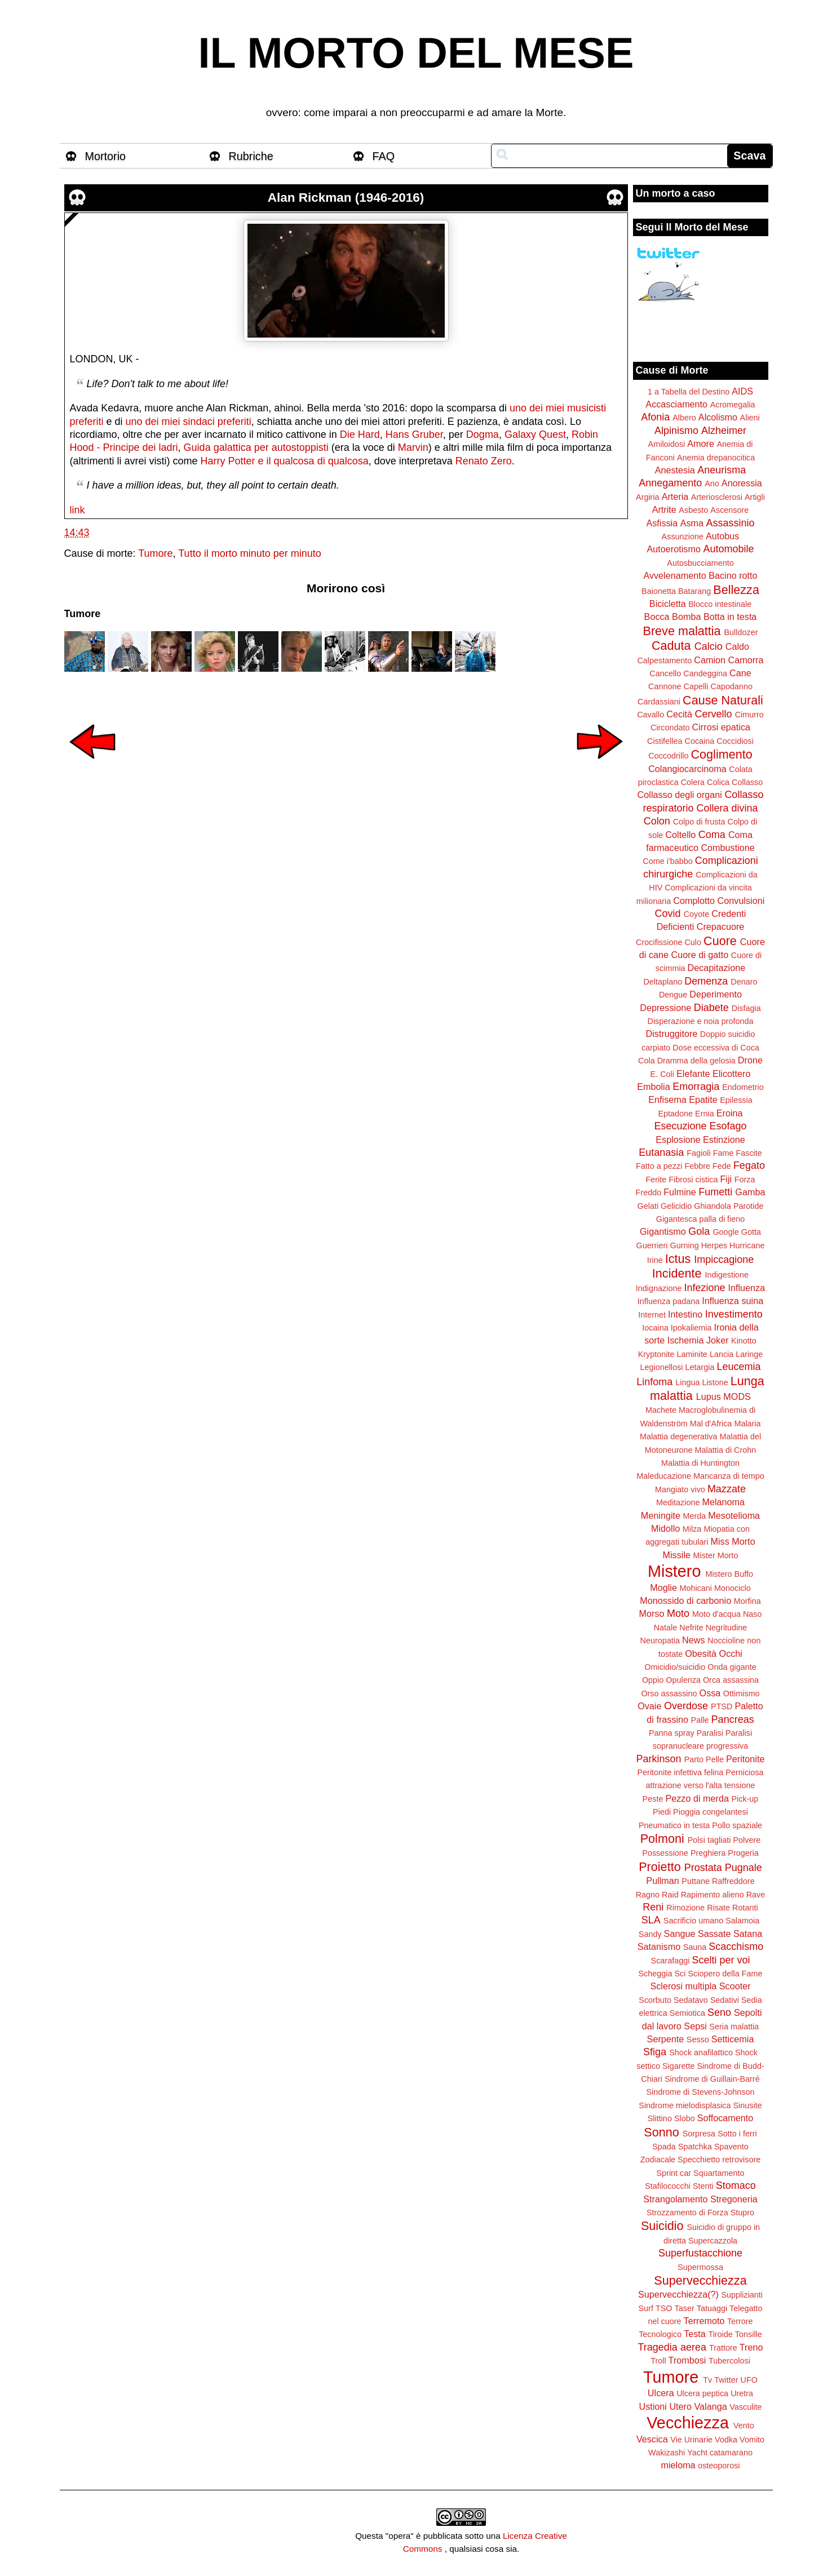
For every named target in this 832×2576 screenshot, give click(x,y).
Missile (677, 1555)
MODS (737, 1396)
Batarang (694, 591)
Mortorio (105, 156)
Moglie (663, 1587)
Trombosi (687, 2360)
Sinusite (747, 2105)
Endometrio (743, 1087)
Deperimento (715, 994)
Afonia (655, 417)
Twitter (726, 2379)
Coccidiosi (735, 741)
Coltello (680, 835)
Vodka (726, 2439)
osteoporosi (719, 2465)
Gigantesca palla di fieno (700, 1218)
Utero (680, 2406)
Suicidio (662, 2226)
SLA (651, 1920)
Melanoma (723, 1502)
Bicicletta (667, 603)
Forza (744, 1179)
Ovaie (649, 1706)
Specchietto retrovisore (719, 2159)
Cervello (713, 714)
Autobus (722, 536)
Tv (707, 2379)
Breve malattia (681, 631)
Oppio (652, 1679)
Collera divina (727, 808)
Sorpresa (699, 2133)
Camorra (746, 660)
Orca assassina (731, 1679)
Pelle (715, 1759)
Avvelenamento (674, 575)
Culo (692, 942)
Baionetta (658, 591)
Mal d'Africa (711, 1423)
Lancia (721, 1354)
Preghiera (708, 1852)
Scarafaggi (670, 1960)
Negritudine (726, 1627)
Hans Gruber (414, 434)
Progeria (743, 1852)
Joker (717, 1340)
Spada (664, 2146)
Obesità (700, 1653)
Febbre (697, 1165)
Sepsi (695, 2026)
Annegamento (670, 483)
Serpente (665, 2039)
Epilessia (736, 1100)
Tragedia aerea (672, 2347)
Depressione (665, 1008)
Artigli (755, 497)
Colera (693, 782)
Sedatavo (691, 2000)
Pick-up (744, 1798)
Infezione (704, 1287)
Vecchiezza (688, 2423)
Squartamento (718, 2173)
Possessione (665, 1852)
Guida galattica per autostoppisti (256, 447)
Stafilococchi (668, 2186)
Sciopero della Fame (725, 1973)
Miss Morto (733, 1541)
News (693, 1640)
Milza (692, 1528)
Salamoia (742, 1920)
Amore (700, 443)
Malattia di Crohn (725, 1450)
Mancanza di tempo (728, 1475)
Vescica (652, 2439)
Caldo (737, 646)
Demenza (706, 981)
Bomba (686, 616)
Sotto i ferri (737, 2133)
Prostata (703, 1867)
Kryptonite (656, 1354)
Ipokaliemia (691, 1327)
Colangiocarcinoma (687, 769)
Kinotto (743, 1340)
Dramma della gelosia (696, 1060)
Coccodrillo (668, 755)
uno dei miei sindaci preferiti (188, 421)
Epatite (703, 1099)
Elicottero (731, 1073)
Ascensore (729, 510)
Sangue (680, 1933)
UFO (749, 2379)
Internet (652, 1314)
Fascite (749, 1153)
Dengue (673, 994)
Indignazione (659, 1288)
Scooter (735, 1986)
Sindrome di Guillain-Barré (712, 2078)
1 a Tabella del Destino (688, 391)
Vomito (752, 2439)
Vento (743, 2425)
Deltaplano (662, 981)
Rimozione (685, 1907)
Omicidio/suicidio (674, 1666)
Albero (684, 417)
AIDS (742, 391)
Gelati (647, 1206)
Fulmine (679, 1192)
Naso (752, 1614)
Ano (712, 483)
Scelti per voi (721, 1960)
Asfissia (662, 523)
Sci (680, 1973)
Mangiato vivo (680, 1489)
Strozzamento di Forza (687, 2212)
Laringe (749, 1354)
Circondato (670, 727)
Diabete (711, 1007)
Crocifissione (659, 942)
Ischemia (685, 1340)
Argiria (648, 497)
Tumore (155, 553)
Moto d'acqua (716, 1614)
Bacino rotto (733, 575)
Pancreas (732, 1719)
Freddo (649, 1192)
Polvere (747, 1840)
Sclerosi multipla (683, 1986)
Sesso (698, 2039)
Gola (699, 1231)
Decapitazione (717, 968)
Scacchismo (736, 1946)
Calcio (708, 646)
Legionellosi (661, 1367)
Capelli (696, 686)
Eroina (729, 1113)
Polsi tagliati (709, 1840)
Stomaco (736, 2185)
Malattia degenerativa (679, 1436)
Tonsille (748, 2334)
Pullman (662, 1881)
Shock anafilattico (701, 2052)
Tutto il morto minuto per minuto (249, 553)
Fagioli (698, 1153)
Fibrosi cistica (693, 1179)
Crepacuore (721, 926)
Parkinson (658, 1758)
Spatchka (695, 2146)
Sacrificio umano (693, 1920)
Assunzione (682, 536)
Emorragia (695, 1086)
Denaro (744, 981)
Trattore (723, 2347)
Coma (711, 834)
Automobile (728, 549)
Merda (694, 1515)
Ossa (710, 1693)
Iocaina (655, 1327)
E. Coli (662, 1074)
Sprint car (674, 2173)
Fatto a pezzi (659, 1165)
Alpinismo (676, 430)
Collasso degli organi (680, 795)
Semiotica (687, 2013)
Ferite (656, 1179)
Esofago (728, 1126)
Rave (755, 1894)
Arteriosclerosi (716, 497)
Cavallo (650, 714)
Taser (684, 2308)
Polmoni (662, 1839)
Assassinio (730, 523)
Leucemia (738, 1366)
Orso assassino (669, 1693)
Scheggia (655, 1973)
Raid (670, 1894)
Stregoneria (734, 2199)
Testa (695, 2334)
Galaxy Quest (535, 434)
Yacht (697, 2452)
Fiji (726, 1179)
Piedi (662, 1811)
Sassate (714, 1933)
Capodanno (732, 686)
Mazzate (726, 1489)
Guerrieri (652, 1245)
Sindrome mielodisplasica (685, 2105)
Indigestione (727, 1274)
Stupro (742, 2212)
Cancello (665, 673)
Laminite (691, 1354)
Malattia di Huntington (700, 1462)
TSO (664, 2308)
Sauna (695, 1947)
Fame (723, 1153)
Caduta (671, 646)
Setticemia (732, 2039)
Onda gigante (731, 1666)
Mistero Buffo (729, 1574)
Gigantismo (663, 1231)
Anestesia (675, 470)
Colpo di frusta (699, 821)
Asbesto (693, 510)
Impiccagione (724, 1259)
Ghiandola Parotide (728, 1206)
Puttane (695, 1881)
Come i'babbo (667, 861)
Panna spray (671, 1732)
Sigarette (678, 2065)
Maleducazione (663, 1475)
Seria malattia (734, 2026)
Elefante (693, 1073)
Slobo (684, 2118)
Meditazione (678, 1502)
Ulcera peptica (702, 2393)
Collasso (747, 782)
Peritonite (745, 1759)
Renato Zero (483, 461)
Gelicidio (676, 1206)
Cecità (679, 714)
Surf (645, 2308)
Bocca (657, 616)
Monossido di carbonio (685, 1600)
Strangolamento (675, 2199)
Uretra (742, 2393)
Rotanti (745, 1907)
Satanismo (659, 1946)
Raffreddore (733, 1881)
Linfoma (654, 1381)
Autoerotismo (674, 549)
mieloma (678, 2465)
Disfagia (746, 1008)
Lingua (687, 1382)
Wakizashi (666, 2452)
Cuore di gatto (700, 955)
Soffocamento (725, 2118)
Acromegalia (732, 404)
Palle (700, 1719)
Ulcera (661, 2393)
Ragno (648, 1894)
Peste (653, 1798)
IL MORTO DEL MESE (416, 53)
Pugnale (743, 1867)
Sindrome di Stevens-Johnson (701, 2091)
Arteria (675, 496)
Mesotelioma (734, 1515)
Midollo (665, 1528)
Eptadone (675, 1113)
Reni (653, 1907)
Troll (658, 2360)
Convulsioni (741, 900)
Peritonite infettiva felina (681, 1772)
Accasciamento (676, 404)
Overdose (686, 1706)
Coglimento (721, 754)
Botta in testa (730, 616)
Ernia (704, 1113)
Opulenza (683, 1679)
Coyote (697, 914)
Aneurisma (721, 470)
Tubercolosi (729, 2360)
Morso (651, 1613)
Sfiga (654, 2052)
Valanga (710, 2406)
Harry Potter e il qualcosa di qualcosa (285, 461)
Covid (668, 913)
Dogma (482, 434)
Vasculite (745, 2406)
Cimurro (749, 714)
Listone (715, 1382)
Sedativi (724, 2000)
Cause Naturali (723, 700)
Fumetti (715, 1192)
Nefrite (691, 1627)
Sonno (661, 2132)
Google (725, 1231)
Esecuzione (680, 1126)
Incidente (677, 1273)
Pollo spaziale (737, 1825)
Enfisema (667, 1099)
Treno (751, 2347)
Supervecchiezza (700, 2280)
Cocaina (699, 741)
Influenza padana (669, 1301)
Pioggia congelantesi (710, 1811)
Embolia (653, 1086)
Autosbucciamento (700, 562)
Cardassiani (659, 701)
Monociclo (732, 1588)
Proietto (659, 1867)
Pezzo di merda (696, 1798)
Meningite (660, 1515)
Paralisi (710, 1732)
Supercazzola (712, 2240)
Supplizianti (742, 2294)
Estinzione (724, 1139)
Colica (718, 782)
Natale (666, 1627)
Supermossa (700, 2267)
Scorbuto (655, 2000)
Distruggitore (672, 1033)
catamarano (731, 2452)
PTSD (721, 1706)
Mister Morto (715, 1555)
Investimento (734, 1314)
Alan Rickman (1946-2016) (346, 197)
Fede (721, 1165)
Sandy (650, 1934)
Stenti (703, 2186)
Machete (660, 1410)
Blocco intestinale (719, 604)
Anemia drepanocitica (716, 457)
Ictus (678, 1259)
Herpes (714, 1245)
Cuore (720, 941)
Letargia (699, 1367)
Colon (657, 821)
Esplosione (678, 1139)
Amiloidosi (666, 444)
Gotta (751, 1231)
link (77, 510)
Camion (709, 660)
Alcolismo (717, 417)
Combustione (727, 848)
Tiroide (720, 2334)
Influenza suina (732, 1301)
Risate (718, 1907)
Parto (693, 1759)
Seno (719, 2012)
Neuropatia (660, 1640)
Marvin (413, 447)
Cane (740, 673)
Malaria (747, 1423)
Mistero (674, 1571)
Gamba (750, 1192)
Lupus (708, 1396)
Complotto (694, 900)
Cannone (664, 686)
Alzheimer (723, 430)
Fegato (749, 1165)
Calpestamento (664, 660)
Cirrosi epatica (721, 727)
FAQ (384, 156)
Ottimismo (741, 1693)
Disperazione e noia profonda (700, 1021)
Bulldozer (741, 632)
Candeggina (705, 673)
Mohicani (695, 1588)
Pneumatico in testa (674, 1825)
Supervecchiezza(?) (678, 2294)
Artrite (664, 509)
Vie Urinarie (691, 2439)
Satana (747, 1933)
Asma (691, 523)
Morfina (747, 1601)
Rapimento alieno (712, 1894)
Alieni (750, 417)
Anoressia (742, 483)
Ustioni (652, 2406)
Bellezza (736, 590)
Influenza (746, 1288)
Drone (750, 1060)
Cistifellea (664, 741)
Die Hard (360, 434)
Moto (678, 1613)
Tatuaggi (712, 2308)
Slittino (660, 2118)
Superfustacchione (700, 2253)
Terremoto (704, 2321)
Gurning (684, 1245)
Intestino (685, 1314)
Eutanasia (661, 1152)
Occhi (730, 1653)
